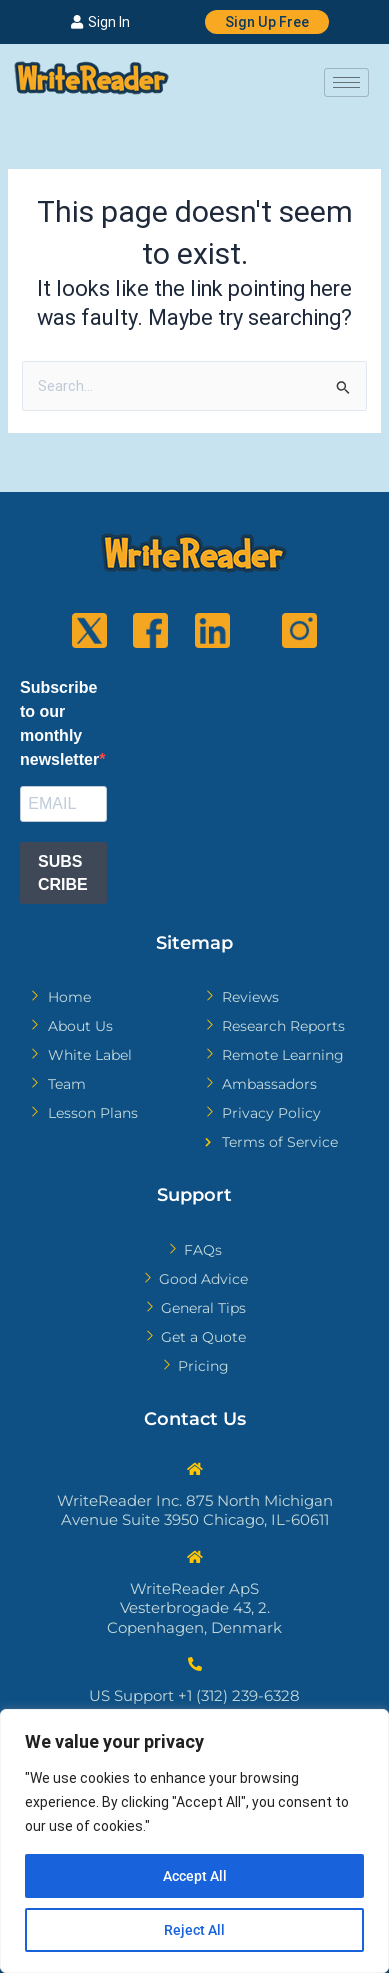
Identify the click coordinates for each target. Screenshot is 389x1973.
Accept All (195, 1876)
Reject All (194, 1930)
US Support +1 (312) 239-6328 (194, 1695)
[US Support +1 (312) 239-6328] (195, 1664)
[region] (194, 1841)
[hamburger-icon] (346, 82)
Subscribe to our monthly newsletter (59, 723)
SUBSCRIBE (63, 873)
